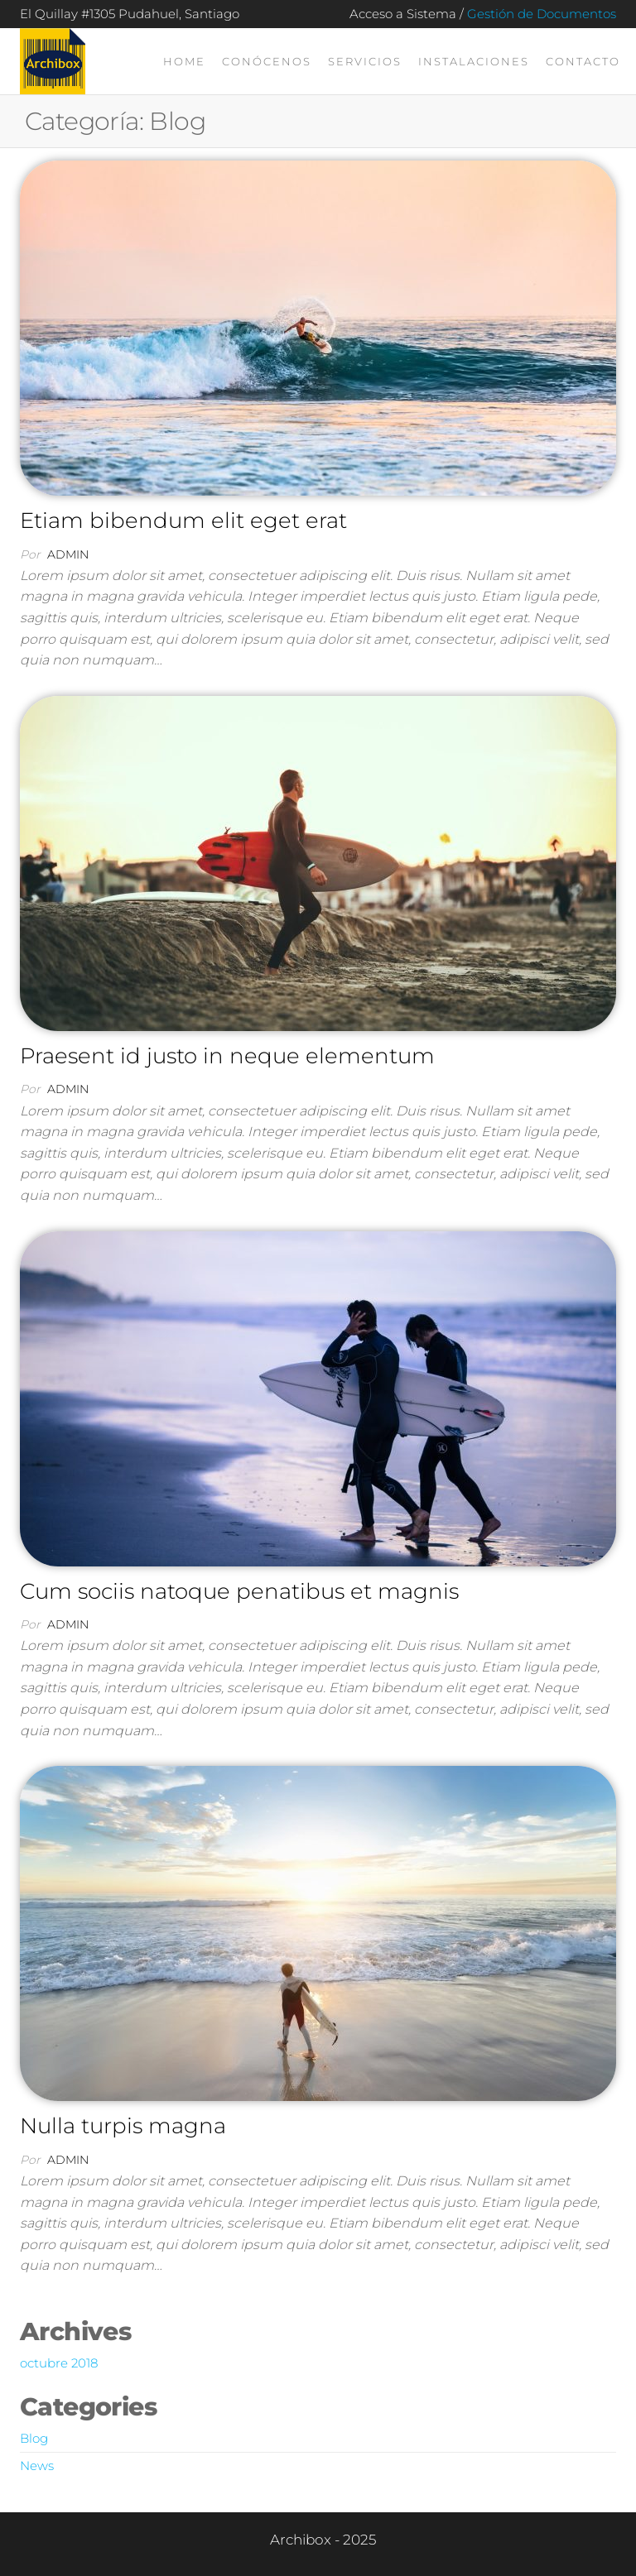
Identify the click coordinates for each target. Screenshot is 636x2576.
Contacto (583, 61)
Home (184, 61)
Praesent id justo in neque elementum (227, 1056)
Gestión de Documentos (541, 14)
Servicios (365, 61)
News (37, 2465)
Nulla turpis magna (123, 2126)
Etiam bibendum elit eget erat (183, 520)
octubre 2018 (59, 2363)
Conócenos (266, 61)
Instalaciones (473, 61)
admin (68, 554)
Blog (34, 2438)
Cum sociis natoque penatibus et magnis (239, 1591)
